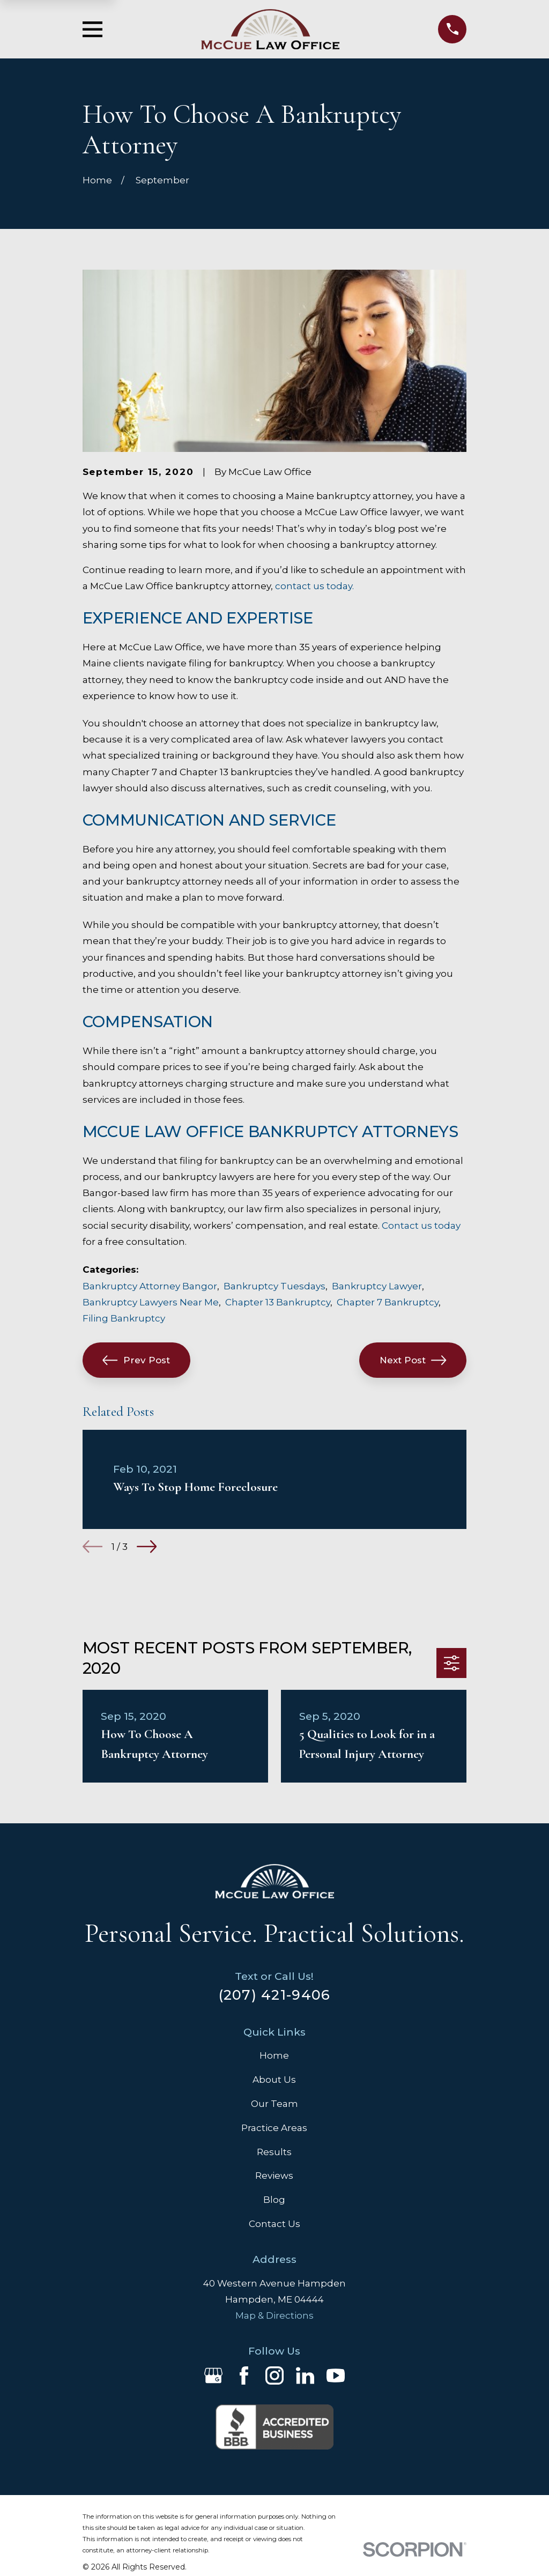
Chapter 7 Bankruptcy (388, 1302)
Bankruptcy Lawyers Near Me (151, 1302)
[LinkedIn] (305, 2375)
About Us (274, 2079)
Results (274, 2152)
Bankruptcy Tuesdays (274, 1286)
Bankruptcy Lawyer (377, 1286)
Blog (274, 2199)
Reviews (274, 2175)
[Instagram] (274, 2375)
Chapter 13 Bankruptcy (277, 1302)
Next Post (413, 1360)
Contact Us (274, 2223)
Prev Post (136, 1360)
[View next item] (147, 1546)
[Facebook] (244, 2375)
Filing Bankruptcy (124, 1318)
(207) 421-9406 (275, 1994)
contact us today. (314, 586)
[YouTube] (336, 2375)
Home (274, 2055)
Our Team (274, 2103)
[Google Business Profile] (213, 2375)
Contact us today (421, 1225)
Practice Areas (274, 2127)
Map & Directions (274, 2315)
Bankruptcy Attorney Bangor (150, 1286)
